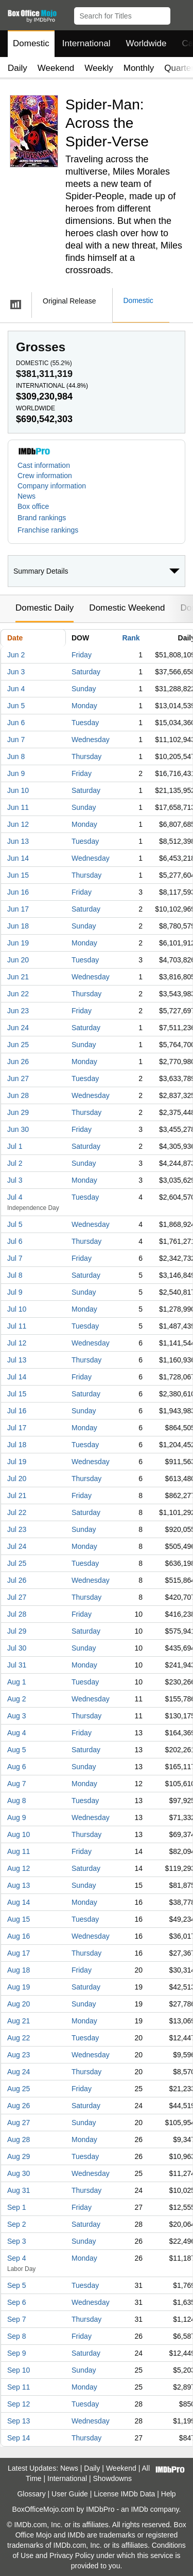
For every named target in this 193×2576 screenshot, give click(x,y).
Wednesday (91, 739)
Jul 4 (15, 1197)
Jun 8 (16, 756)
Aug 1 (16, 1682)
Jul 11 (16, 1326)
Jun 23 (18, 1011)
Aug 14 (18, 1902)
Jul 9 (15, 1292)
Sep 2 (16, 2224)
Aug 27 (18, 2122)
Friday (82, 655)
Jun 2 (16, 655)
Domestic (31, 43)
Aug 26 (18, 2105)
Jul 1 (15, 1146)
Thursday (86, 756)
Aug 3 (16, 1716)
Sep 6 (16, 2302)
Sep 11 (18, 2387)
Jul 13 (16, 1360)
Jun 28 (18, 1095)
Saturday (86, 672)
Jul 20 (16, 1478)
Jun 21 (18, 977)
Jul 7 (15, 1258)
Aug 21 (18, 2021)
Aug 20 (18, 2004)
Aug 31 (18, 2190)
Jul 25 (16, 1563)
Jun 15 (18, 875)
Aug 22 (18, 2038)
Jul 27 (16, 1597)
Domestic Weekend (127, 608)
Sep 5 (16, 2285)
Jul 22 (16, 1512)
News (26, 496)
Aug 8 (16, 1800)
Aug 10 (18, 1834)
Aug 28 (18, 2139)
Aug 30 (18, 2173)
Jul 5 (15, 1224)
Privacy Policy (71, 2555)
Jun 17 (18, 909)
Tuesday (85, 722)
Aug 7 (16, 1783)
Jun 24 (18, 1028)
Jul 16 (16, 1411)
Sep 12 (18, 2404)
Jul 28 (16, 1614)
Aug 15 (18, 1919)
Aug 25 (18, 2089)
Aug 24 (18, 2072)
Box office (33, 506)
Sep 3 (16, 2241)
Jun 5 (16, 706)
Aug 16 (18, 1936)
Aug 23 (18, 2055)
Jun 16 (18, 892)
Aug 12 (18, 1868)
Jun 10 (18, 790)
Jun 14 (18, 858)
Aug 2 (16, 1699)
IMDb (139, 2509)
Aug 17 (18, 1953)
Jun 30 (18, 1129)
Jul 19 (16, 1461)
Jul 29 (16, 1631)
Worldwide (146, 43)
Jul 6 (15, 1241)
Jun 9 (16, 773)
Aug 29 (18, 2156)
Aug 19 (18, 1987)
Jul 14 (16, 1377)
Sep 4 (16, 2258)
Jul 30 (16, 1648)
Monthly (139, 68)
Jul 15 (16, 1394)
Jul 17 (16, 1428)
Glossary (31, 2494)
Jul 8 (15, 1275)
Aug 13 (18, 1885)
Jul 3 (15, 1180)
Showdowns (112, 2478)
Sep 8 (16, 2336)
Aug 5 (16, 1750)
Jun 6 (16, 722)
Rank (130, 638)
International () (52, 385)
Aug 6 (16, 1767)
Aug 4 (16, 1733)
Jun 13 (18, 841)
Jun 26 (18, 1061)
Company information (51, 486)
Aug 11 (18, 1851)
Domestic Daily (44, 608)
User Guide (69, 2494)
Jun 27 (18, 1078)
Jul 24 (16, 1546)
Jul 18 (16, 1445)
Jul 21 (16, 1495)
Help (168, 2494)
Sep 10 (18, 2370)
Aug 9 (16, 1817)
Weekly (98, 68)
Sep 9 (16, 2353)
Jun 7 (16, 739)
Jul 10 (16, 1309)
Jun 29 (18, 1112)
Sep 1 (16, 2207)
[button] (180, 14)
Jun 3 (16, 672)
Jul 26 (16, 1580)
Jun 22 (18, 994)
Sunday (84, 689)
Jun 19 (18, 943)
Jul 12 (16, 1343)
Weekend (56, 68)
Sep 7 (16, 2319)
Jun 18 (18, 926)
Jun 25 (18, 1044)
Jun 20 (18, 960)
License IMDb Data (124, 2494)
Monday (84, 706)
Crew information (44, 475)
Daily (17, 68)
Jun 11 (18, 807)
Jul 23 (16, 1529)
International (86, 43)
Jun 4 (16, 689)
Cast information (43, 465)
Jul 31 (16, 1665)
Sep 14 (18, 2438)
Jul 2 (15, 1163)
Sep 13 (18, 2421)
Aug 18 (18, 1970)
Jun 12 (18, 824)
